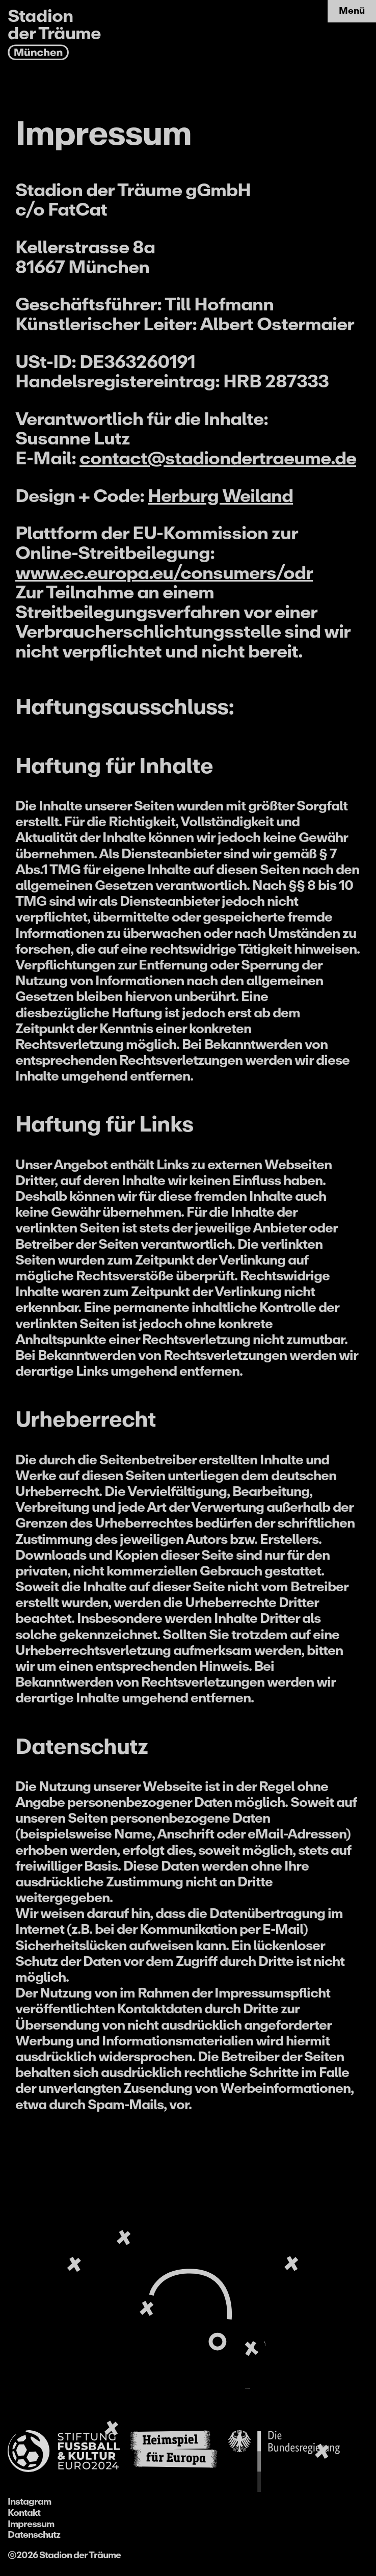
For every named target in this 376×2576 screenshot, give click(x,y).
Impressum (31, 2524)
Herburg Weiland (220, 496)
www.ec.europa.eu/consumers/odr (164, 573)
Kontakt (24, 2512)
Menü (352, 10)
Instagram (29, 2501)
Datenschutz (34, 2534)
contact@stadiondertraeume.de (217, 458)
